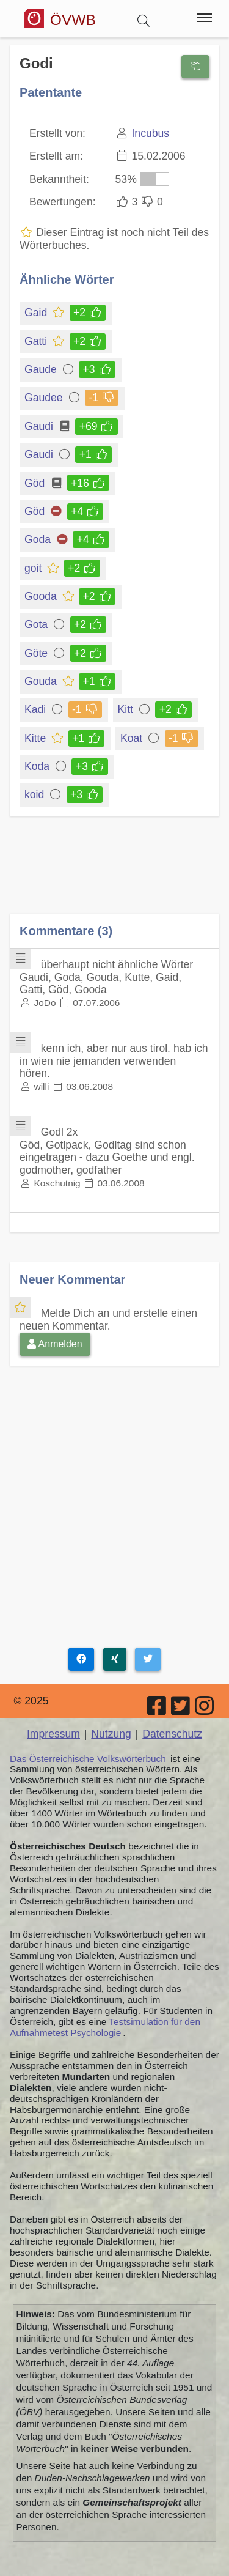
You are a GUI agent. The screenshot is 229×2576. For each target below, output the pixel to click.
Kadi (36, 709)
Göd (35, 483)
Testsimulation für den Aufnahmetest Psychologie (105, 2027)
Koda (37, 766)
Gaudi (39, 426)
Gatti (36, 341)
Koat (132, 738)
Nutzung (111, 1734)
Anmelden (54, 1344)
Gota (38, 624)
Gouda (41, 681)
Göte (38, 653)
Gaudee (44, 397)
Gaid (36, 312)
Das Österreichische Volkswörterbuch (88, 1758)
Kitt (126, 709)
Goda (38, 539)
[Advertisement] (114, 874)
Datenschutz (172, 1734)
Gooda (41, 596)
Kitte (36, 738)
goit (33, 568)
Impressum (53, 1734)
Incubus (150, 133)
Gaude (41, 369)
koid (35, 794)
